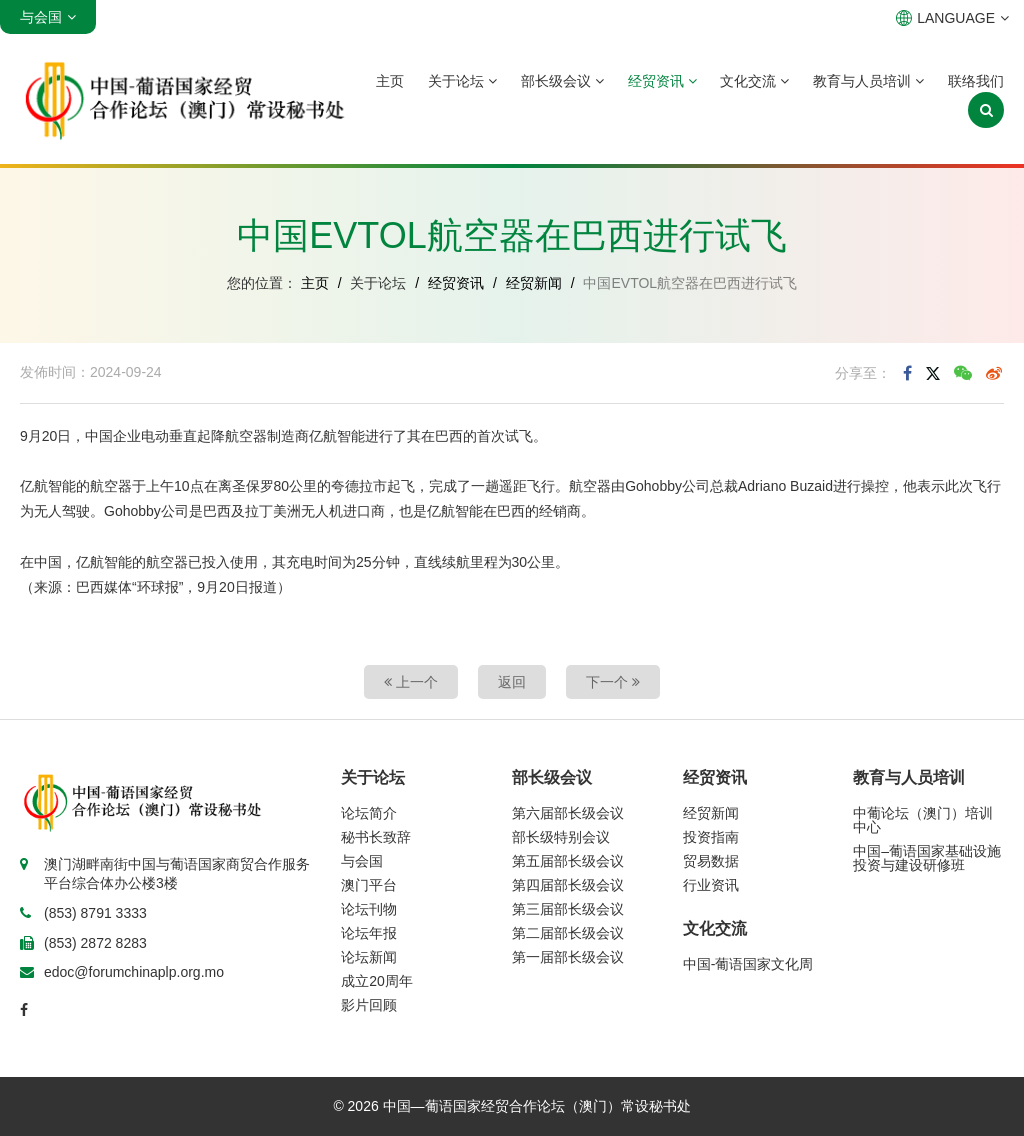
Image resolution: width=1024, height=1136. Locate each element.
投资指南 (711, 837)
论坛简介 (369, 813)
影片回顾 (369, 1005)
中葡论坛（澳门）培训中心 (923, 820)
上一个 (411, 682)
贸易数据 (711, 861)
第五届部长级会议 (568, 861)
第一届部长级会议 (568, 957)
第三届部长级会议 (568, 909)
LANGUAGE (952, 18)
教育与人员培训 (868, 81)
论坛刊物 (369, 909)
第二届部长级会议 (568, 933)
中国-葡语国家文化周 (748, 964)
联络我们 (976, 81)
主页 (390, 81)
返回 (512, 682)
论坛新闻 (369, 957)
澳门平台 (369, 885)
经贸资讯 (662, 81)
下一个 (613, 682)
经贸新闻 (534, 283)
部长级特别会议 (561, 837)
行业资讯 (711, 885)
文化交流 (754, 81)
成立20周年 (377, 981)
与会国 (362, 861)
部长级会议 (562, 81)
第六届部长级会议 (568, 813)
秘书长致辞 (376, 837)
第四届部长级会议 (568, 885)
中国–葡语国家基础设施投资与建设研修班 (927, 858)
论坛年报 (369, 933)
